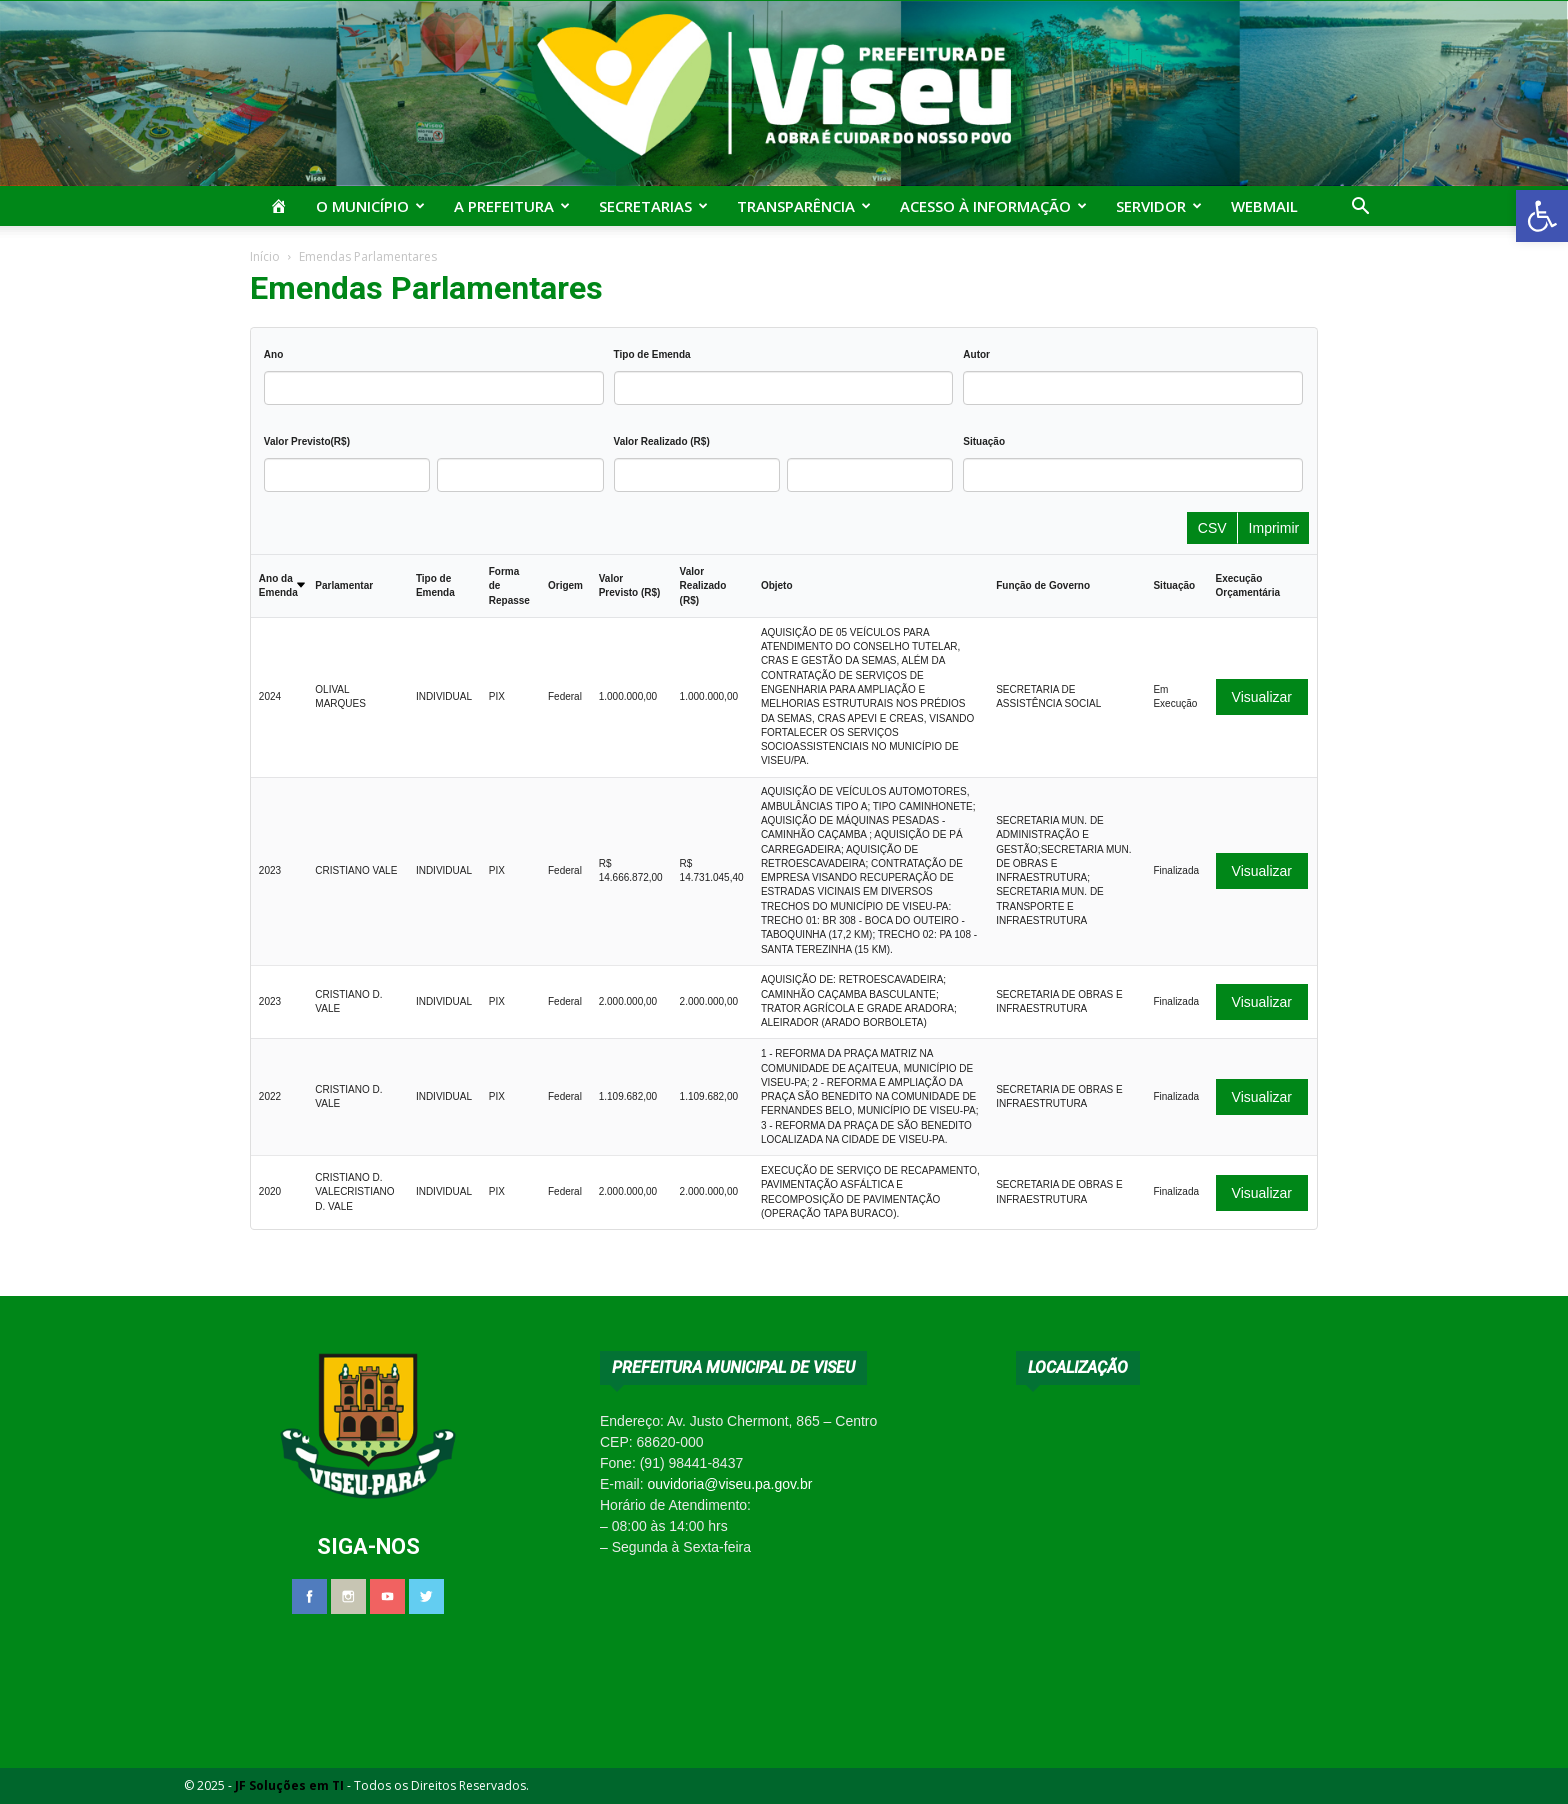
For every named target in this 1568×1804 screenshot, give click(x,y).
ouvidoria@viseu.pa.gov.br (729, 1484)
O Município (370, 206)
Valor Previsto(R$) (307, 441)
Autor (976, 354)
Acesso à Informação (993, 206)
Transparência (804, 206)
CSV (1212, 528)
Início (265, 256)
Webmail (1264, 206)
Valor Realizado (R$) (662, 441)
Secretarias (653, 206)
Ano (273, 354)
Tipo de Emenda (652, 354)
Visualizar (1262, 697)
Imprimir (1274, 528)
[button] (1542, 216)
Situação (984, 441)
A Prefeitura (512, 206)
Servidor (1159, 206)
